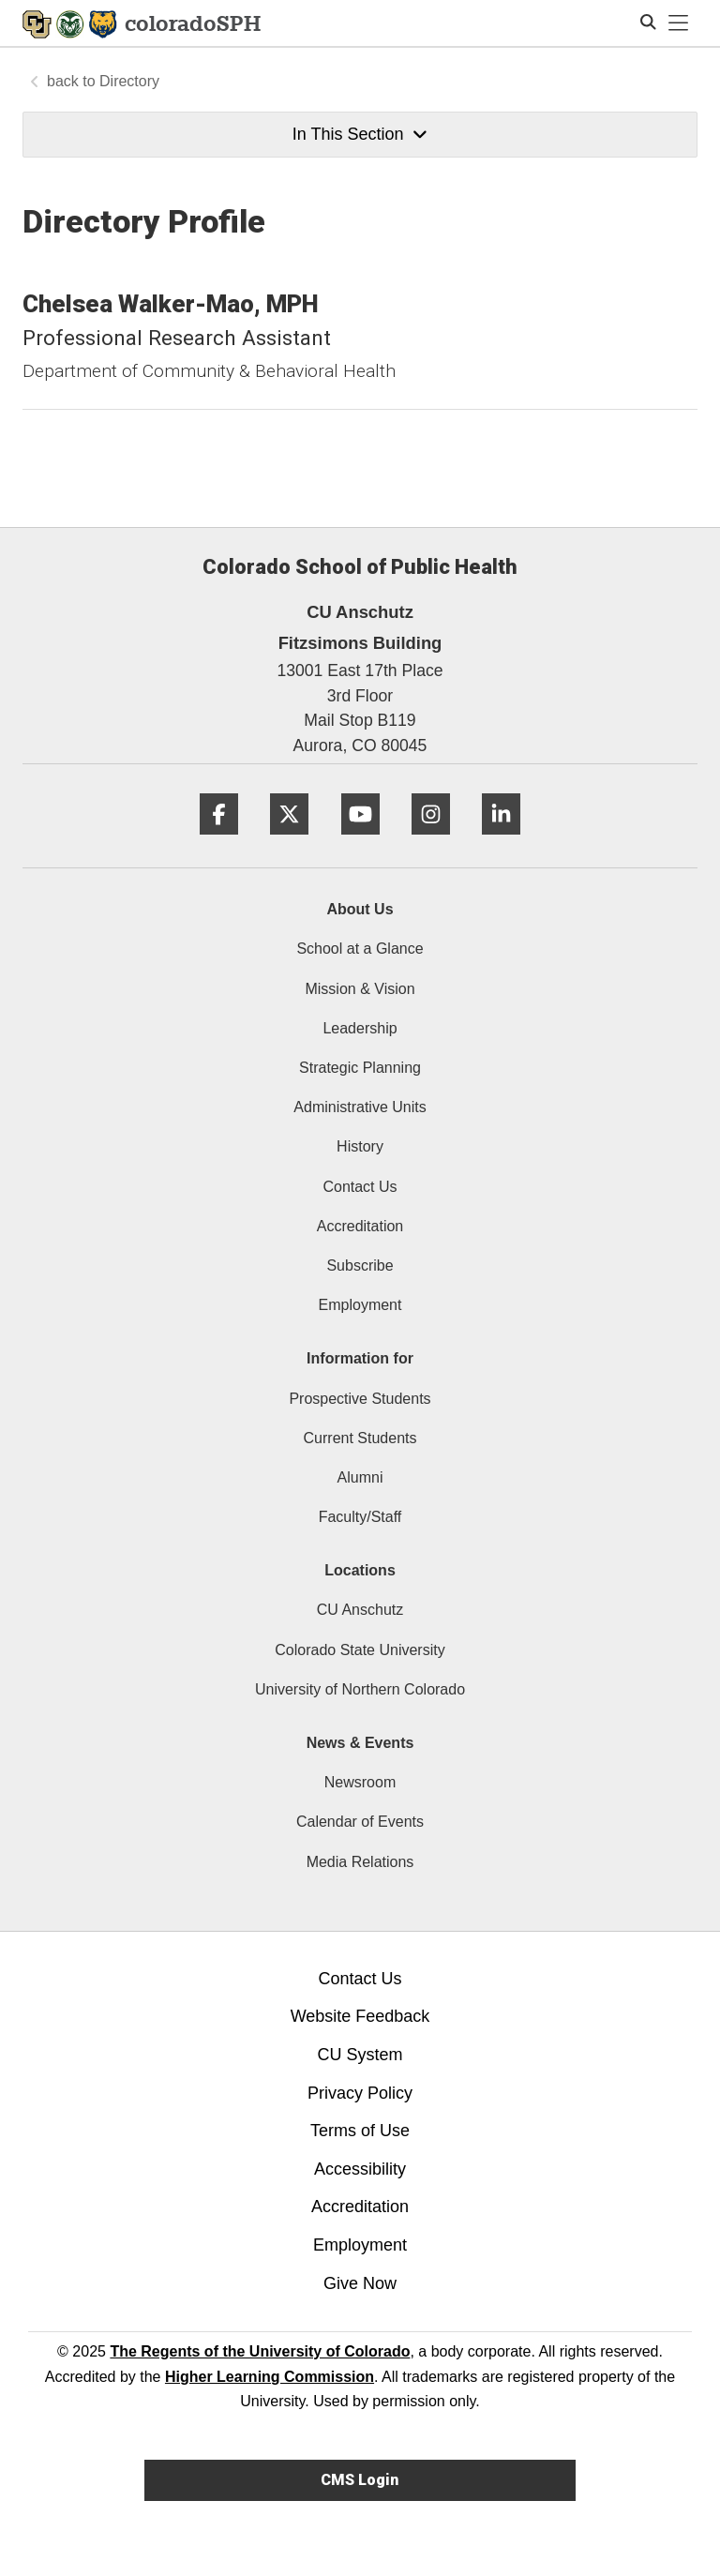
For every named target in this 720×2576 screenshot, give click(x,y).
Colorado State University (359, 1650)
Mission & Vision (359, 989)
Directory (129, 81)
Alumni (360, 1477)
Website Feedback (360, 2016)
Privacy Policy (360, 2093)
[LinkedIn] (501, 842)
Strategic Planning (360, 1068)
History (360, 1146)
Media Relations (360, 1862)
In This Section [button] (360, 134)
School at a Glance (359, 949)
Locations (360, 1570)
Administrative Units (359, 1107)
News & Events (360, 1743)
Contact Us (359, 1187)
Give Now (360, 2283)
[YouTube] (360, 842)
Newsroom (360, 1782)
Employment (360, 1305)
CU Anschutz (360, 1610)
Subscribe (359, 1265)
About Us (359, 909)
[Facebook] (219, 842)
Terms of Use (360, 2130)
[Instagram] (431, 842)
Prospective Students (359, 1399)
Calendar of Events (360, 1822)
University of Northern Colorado (360, 1689)
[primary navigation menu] (679, 23)
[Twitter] (289, 842)
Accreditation (360, 1226)
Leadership (359, 1028)
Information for (360, 1358)
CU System (359, 2054)
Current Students (360, 1438)
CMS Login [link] (359, 2480)
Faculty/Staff (360, 1517)
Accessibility (360, 2169)
